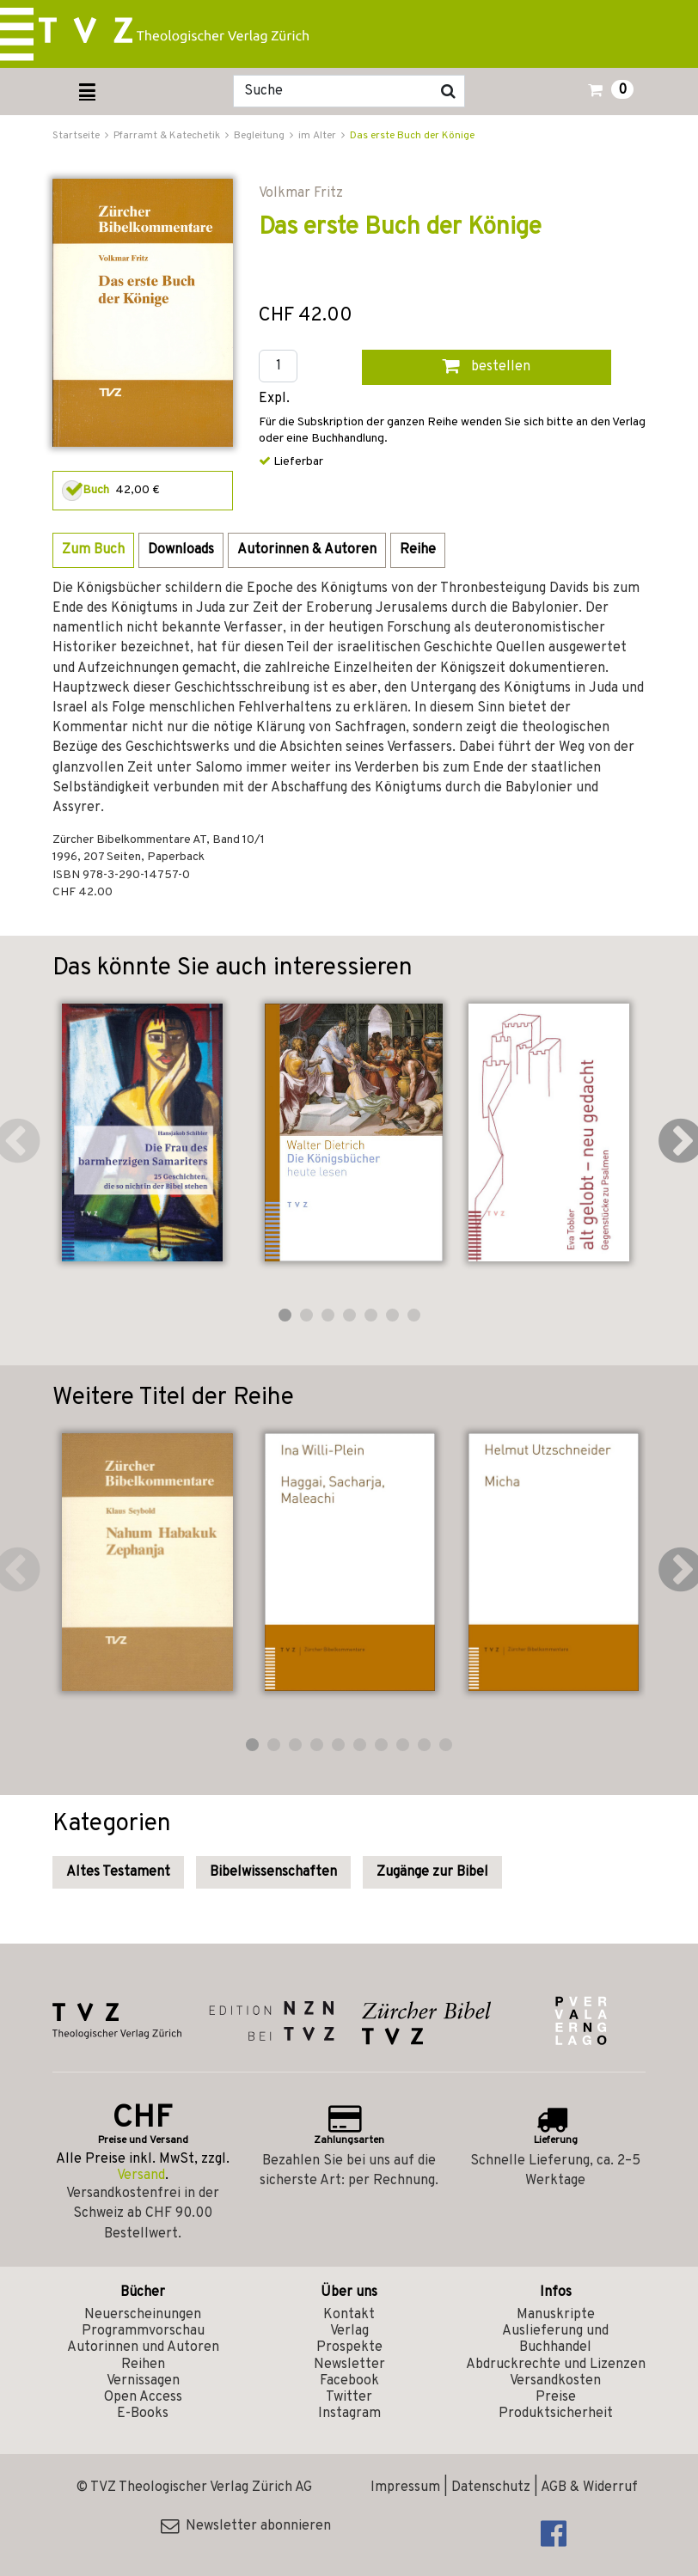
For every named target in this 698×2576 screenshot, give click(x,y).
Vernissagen (143, 2381)
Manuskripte (556, 2314)
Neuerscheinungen (142, 2314)
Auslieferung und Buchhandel (555, 2339)
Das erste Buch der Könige (412, 136)
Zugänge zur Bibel (432, 1872)
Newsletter (349, 2364)
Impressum (405, 2487)
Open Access (143, 2397)
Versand (141, 2175)
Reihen (143, 2364)
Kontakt (349, 2314)
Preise (556, 2397)
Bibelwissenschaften (273, 1872)
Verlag (349, 2331)
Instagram (349, 2413)
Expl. (274, 399)
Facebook (349, 2381)
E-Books (142, 2413)
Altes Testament (118, 1872)
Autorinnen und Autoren (143, 2347)
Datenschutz (490, 2487)
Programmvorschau (143, 2331)
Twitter (349, 2397)
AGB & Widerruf (589, 2487)
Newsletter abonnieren (246, 2526)
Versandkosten (555, 2381)
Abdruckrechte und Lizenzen (556, 2364)
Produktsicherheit (556, 2413)
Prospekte (349, 2347)
